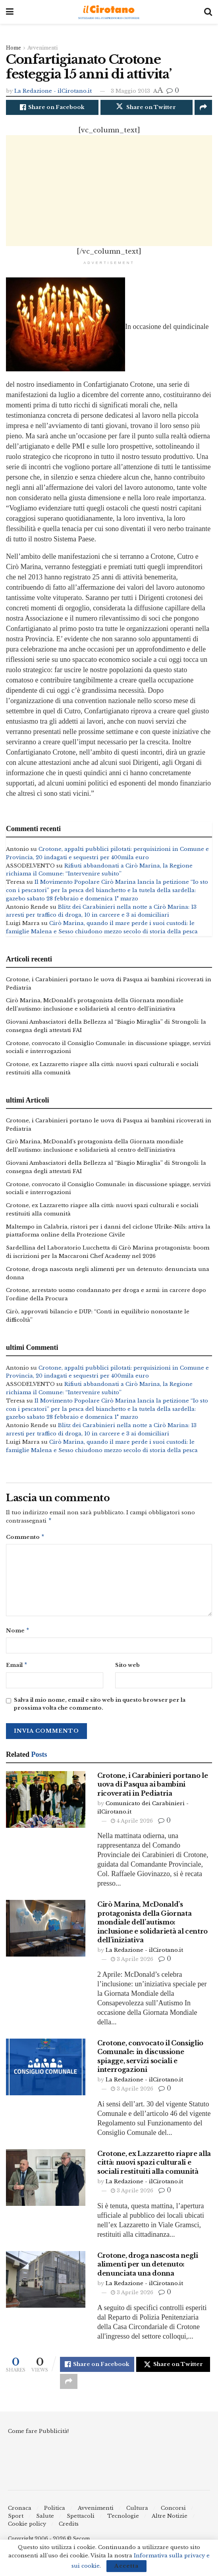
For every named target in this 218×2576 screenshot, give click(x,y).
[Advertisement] (109, 190)
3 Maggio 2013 (130, 91)
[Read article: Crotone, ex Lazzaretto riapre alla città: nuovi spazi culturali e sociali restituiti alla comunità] (45, 2180)
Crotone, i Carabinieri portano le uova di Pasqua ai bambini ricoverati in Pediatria (152, 1787)
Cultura (137, 2511)
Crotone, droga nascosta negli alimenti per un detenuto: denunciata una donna (147, 2267)
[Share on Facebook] (52, 107)
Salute (45, 2519)
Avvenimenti (42, 48)
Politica (54, 2511)
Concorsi (173, 2511)
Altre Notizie (169, 2519)
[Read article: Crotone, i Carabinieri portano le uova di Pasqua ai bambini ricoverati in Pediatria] (45, 1802)
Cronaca (19, 2511)
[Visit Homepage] (109, 12)
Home (13, 48)
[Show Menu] (10, 12)
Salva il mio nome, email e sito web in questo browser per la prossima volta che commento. (99, 1707)
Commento (25, 1538)
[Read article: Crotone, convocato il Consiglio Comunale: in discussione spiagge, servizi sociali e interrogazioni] (45, 2070)
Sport (15, 2519)
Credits (69, 2527)
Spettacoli (81, 2519)
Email (17, 1668)
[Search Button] (208, 12)
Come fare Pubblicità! (38, 2434)
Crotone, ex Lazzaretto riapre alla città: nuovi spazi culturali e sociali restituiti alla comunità (154, 2166)
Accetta (126, 2566)
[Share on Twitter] (146, 107)
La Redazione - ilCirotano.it (53, 91)
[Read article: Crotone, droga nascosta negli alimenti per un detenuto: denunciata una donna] (45, 2282)
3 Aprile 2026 (132, 1962)
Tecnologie (123, 2519)
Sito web (127, 1667)
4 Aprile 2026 (132, 1824)
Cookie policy (27, 2527)
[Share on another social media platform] (203, 107)
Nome (18, 1632)
